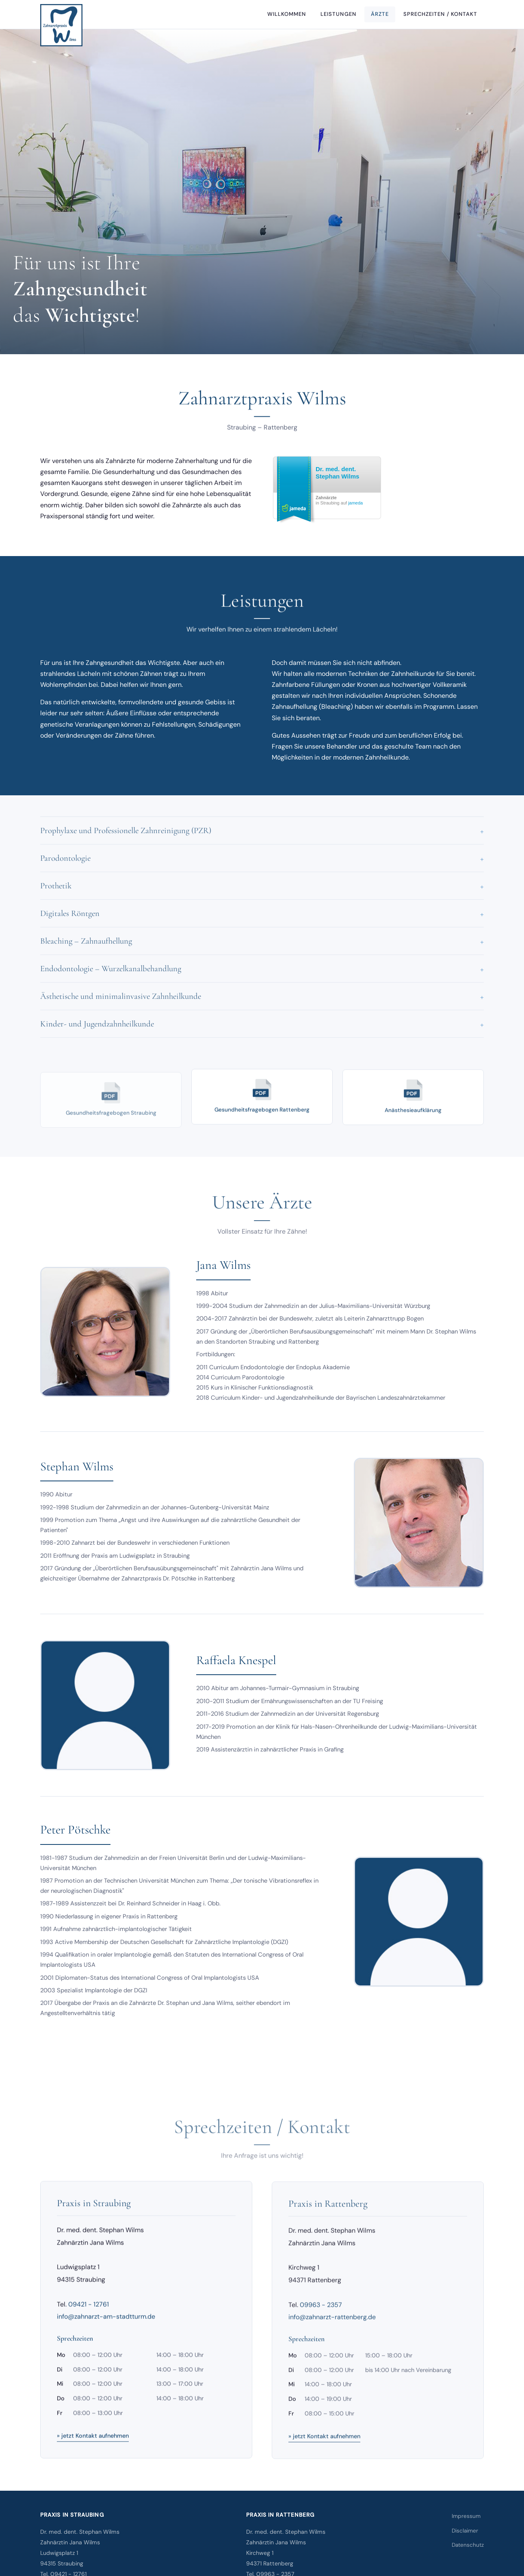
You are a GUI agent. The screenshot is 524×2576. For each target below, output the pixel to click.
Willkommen (286, 14)
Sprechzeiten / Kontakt (440, 14)
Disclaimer (465, 2530)
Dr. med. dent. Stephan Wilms (337, 472)
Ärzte (380, 14)
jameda (355, 502)
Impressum (466, 2516)
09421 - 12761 (88, 2313)
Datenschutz (468, 2544)
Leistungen (338, 14)
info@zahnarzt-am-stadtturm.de (106, 2325)
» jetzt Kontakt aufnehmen (93, 2444)
